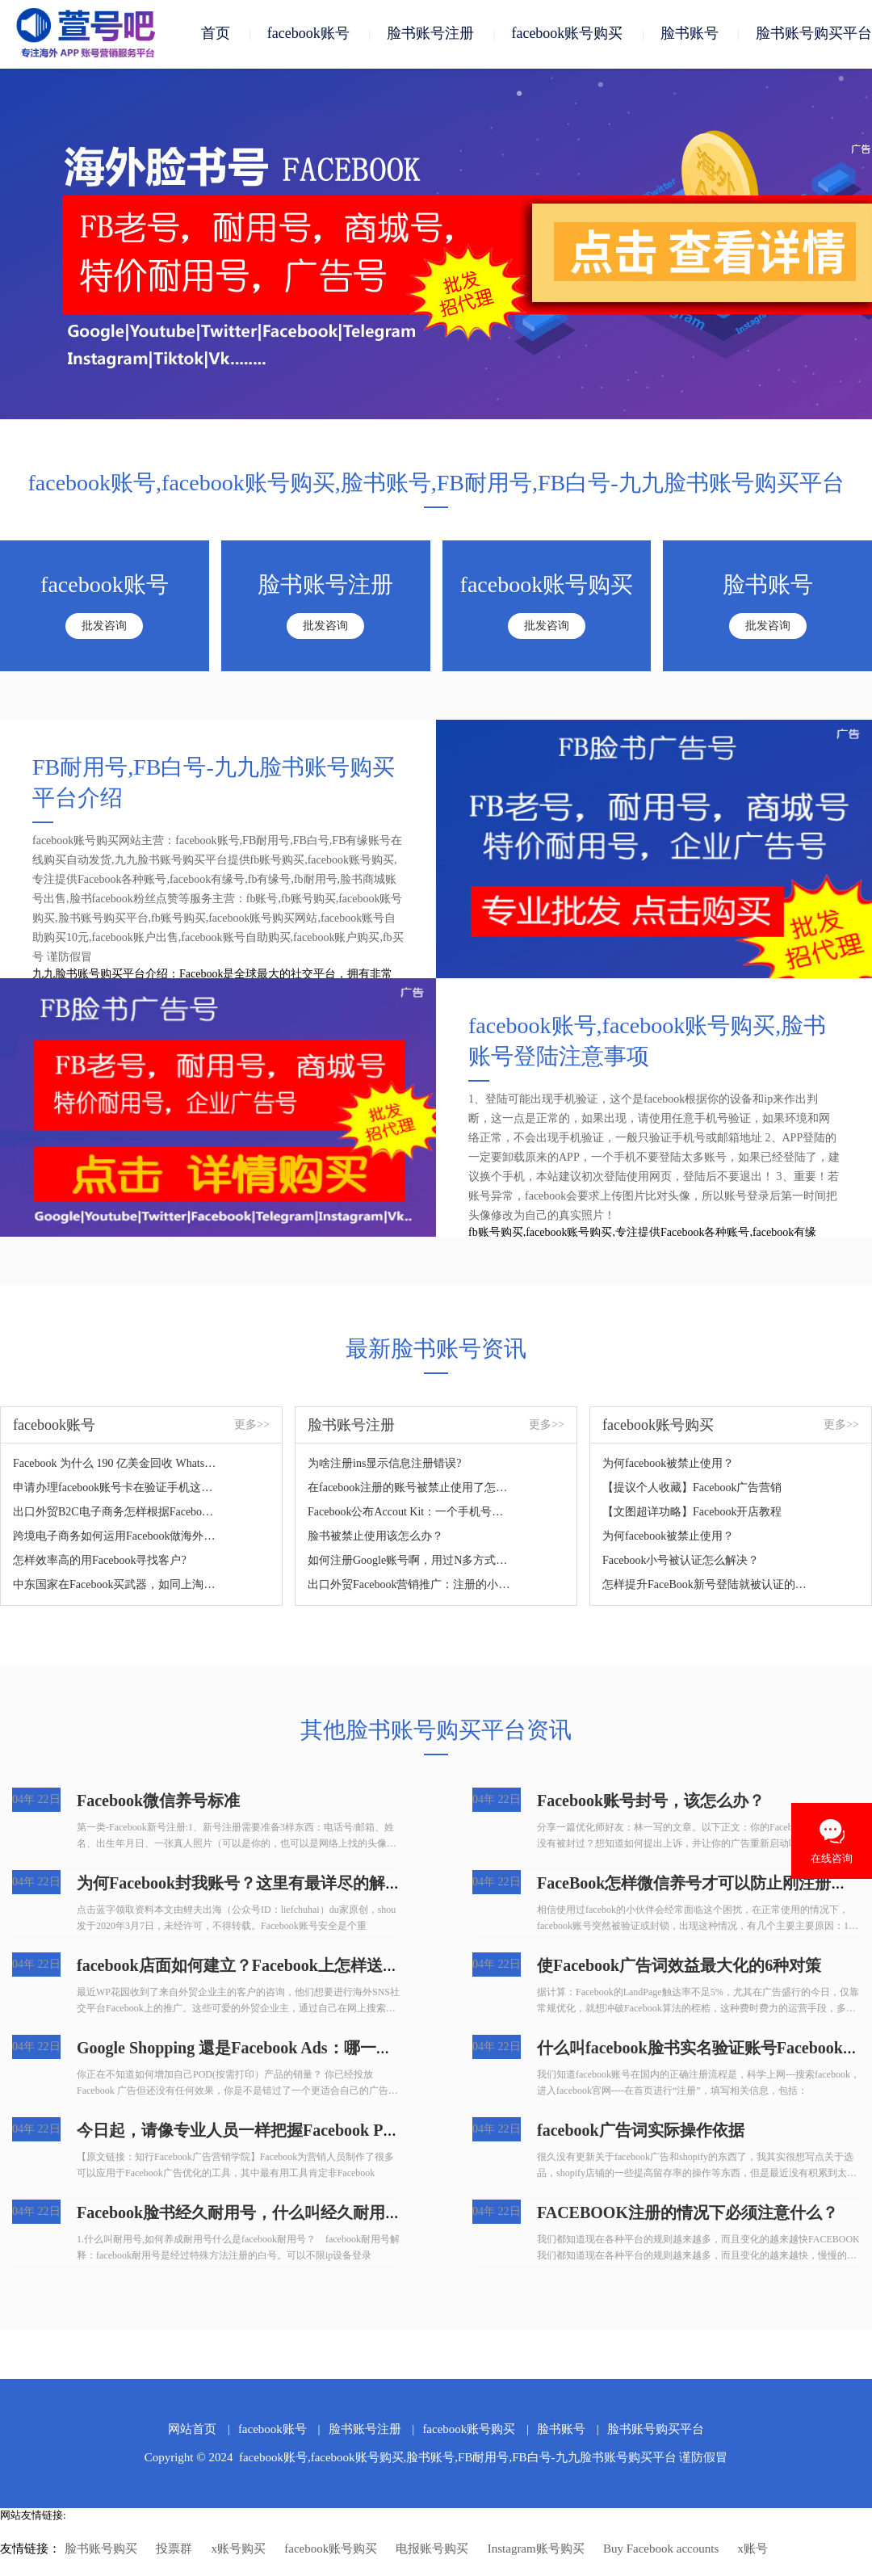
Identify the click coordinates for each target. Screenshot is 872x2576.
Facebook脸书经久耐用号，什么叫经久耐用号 (239, 2213)
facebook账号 (308, 34)
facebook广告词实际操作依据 (640, 2131)
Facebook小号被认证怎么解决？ (680, 1561)
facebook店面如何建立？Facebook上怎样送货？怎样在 (270, 1966)
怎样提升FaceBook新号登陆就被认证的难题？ (705, 1585)
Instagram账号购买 (536, 2549)
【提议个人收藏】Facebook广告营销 (692, 1488)
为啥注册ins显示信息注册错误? (385, 1464)
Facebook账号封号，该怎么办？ (651, 1801)
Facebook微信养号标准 (158, 1801)
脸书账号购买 (101, 2549)
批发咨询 (104, 626)
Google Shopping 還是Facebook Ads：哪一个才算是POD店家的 (300, 2048)
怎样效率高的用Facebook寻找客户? (100, 1561)
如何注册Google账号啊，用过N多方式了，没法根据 (411, 1561)
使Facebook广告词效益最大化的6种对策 (679, 1966)
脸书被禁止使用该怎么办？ (375, 1537)
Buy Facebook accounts (661, 2549)
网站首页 (192, 2429)
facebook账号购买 (567, 34)
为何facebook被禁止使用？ (668, 1464)
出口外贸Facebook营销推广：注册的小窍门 (411, 1585)
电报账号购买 (432, 2549)
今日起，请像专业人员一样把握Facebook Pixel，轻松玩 (274, 2131)
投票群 (174, 2549)
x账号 (753, 2549)
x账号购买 (239, 2549)
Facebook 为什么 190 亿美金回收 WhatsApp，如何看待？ (116, 1464)
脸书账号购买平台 (814, 34)
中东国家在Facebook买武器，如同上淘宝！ (116, 1585)
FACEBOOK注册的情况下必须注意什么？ (687, 2213)
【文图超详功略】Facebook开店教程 (692, 1513)
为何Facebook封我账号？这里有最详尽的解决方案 (255, 1884)
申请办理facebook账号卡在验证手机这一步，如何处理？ (116, 1488)
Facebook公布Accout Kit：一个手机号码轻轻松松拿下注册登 (411, 1513)
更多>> (252, 1425)
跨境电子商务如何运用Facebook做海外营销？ (116, 1537)
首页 (215, 34)
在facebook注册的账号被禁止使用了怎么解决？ (411, 1488)
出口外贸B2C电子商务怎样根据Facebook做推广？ (116, 1513)
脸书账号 (689, 34)
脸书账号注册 (430, 34)
